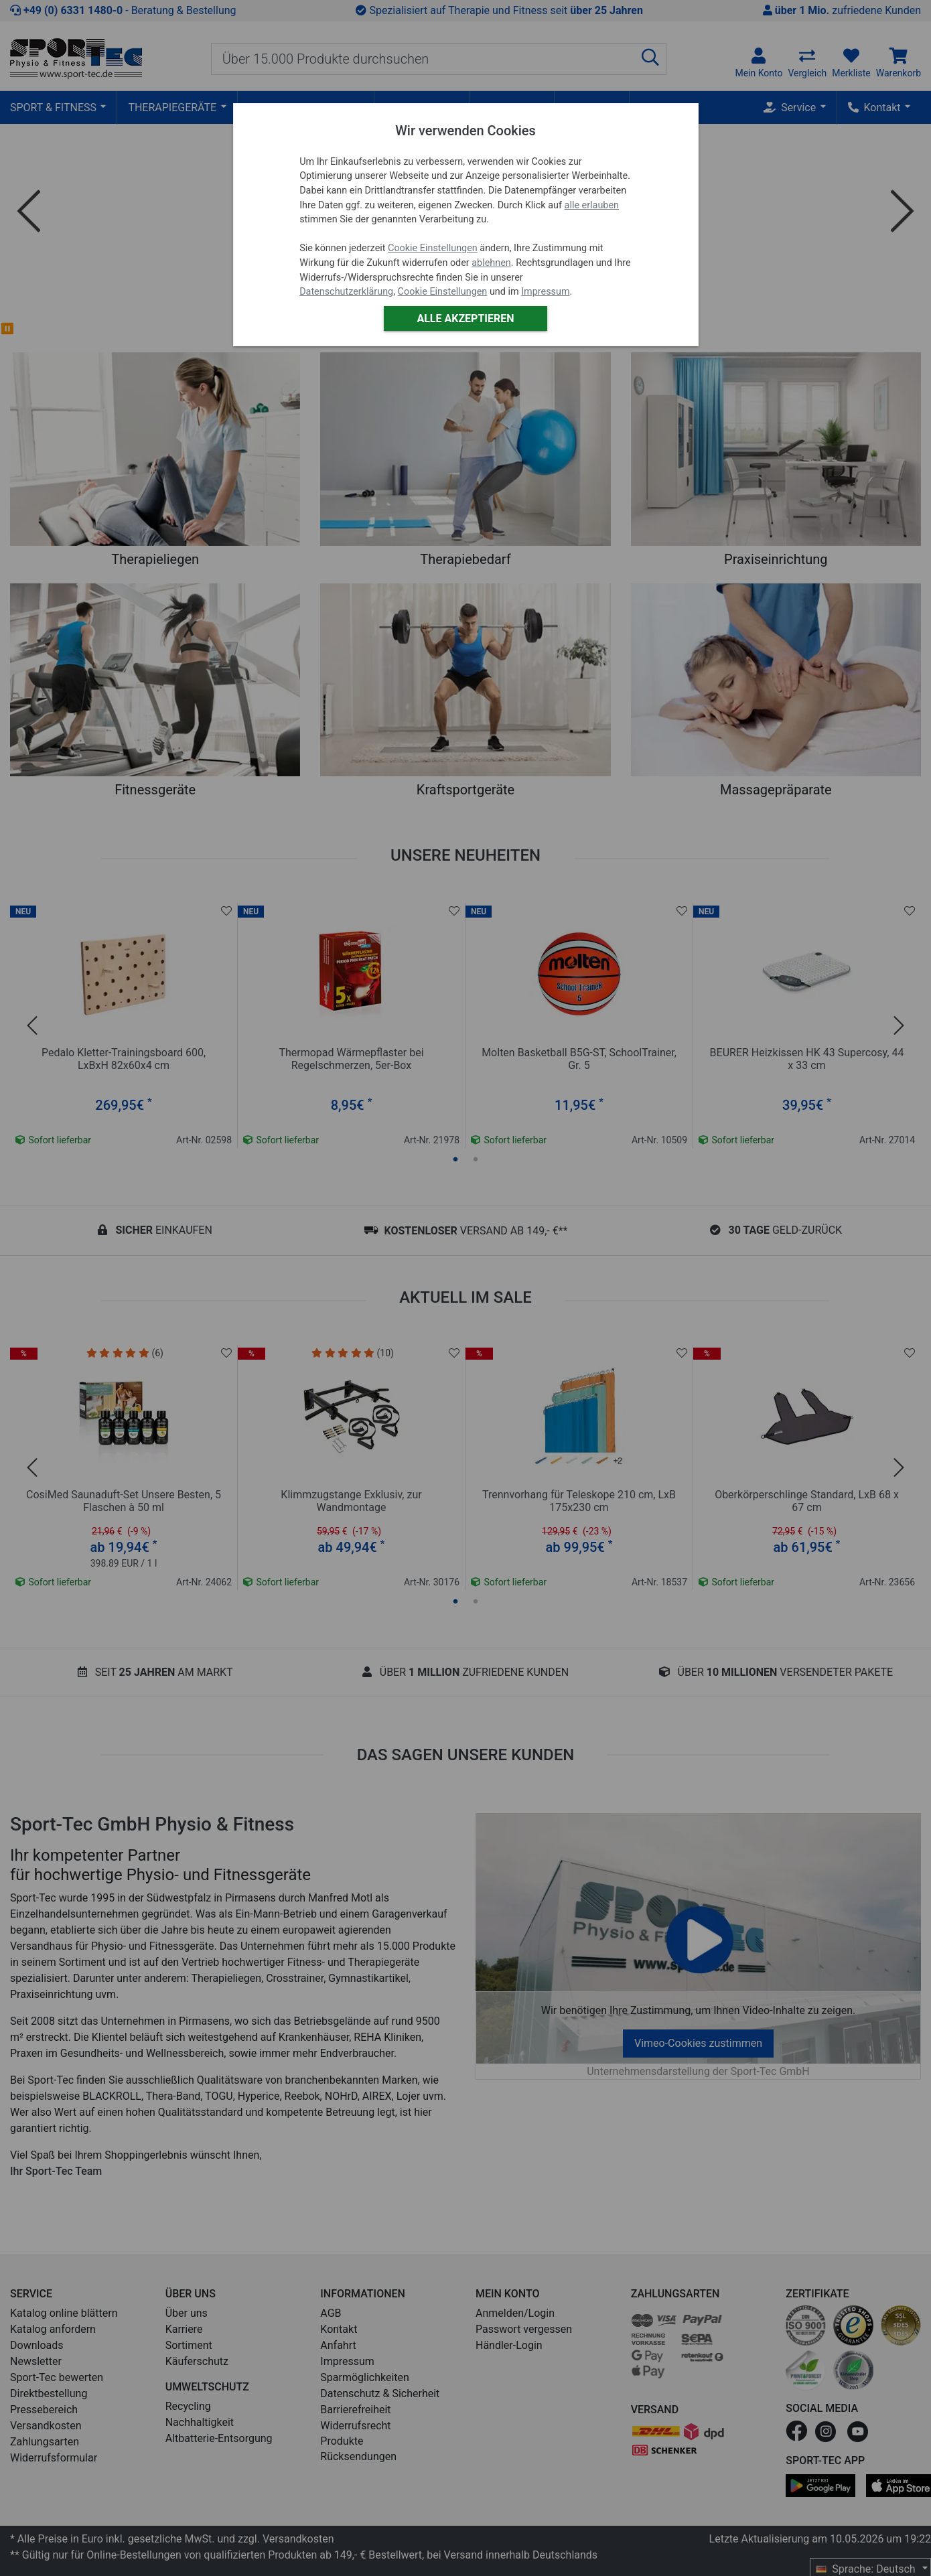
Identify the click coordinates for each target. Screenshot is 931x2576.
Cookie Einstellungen (433, 248)
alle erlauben (592, 205)
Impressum (545, 291)
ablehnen (491, 263)
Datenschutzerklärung (346, 291)
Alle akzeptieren (465, 318)
